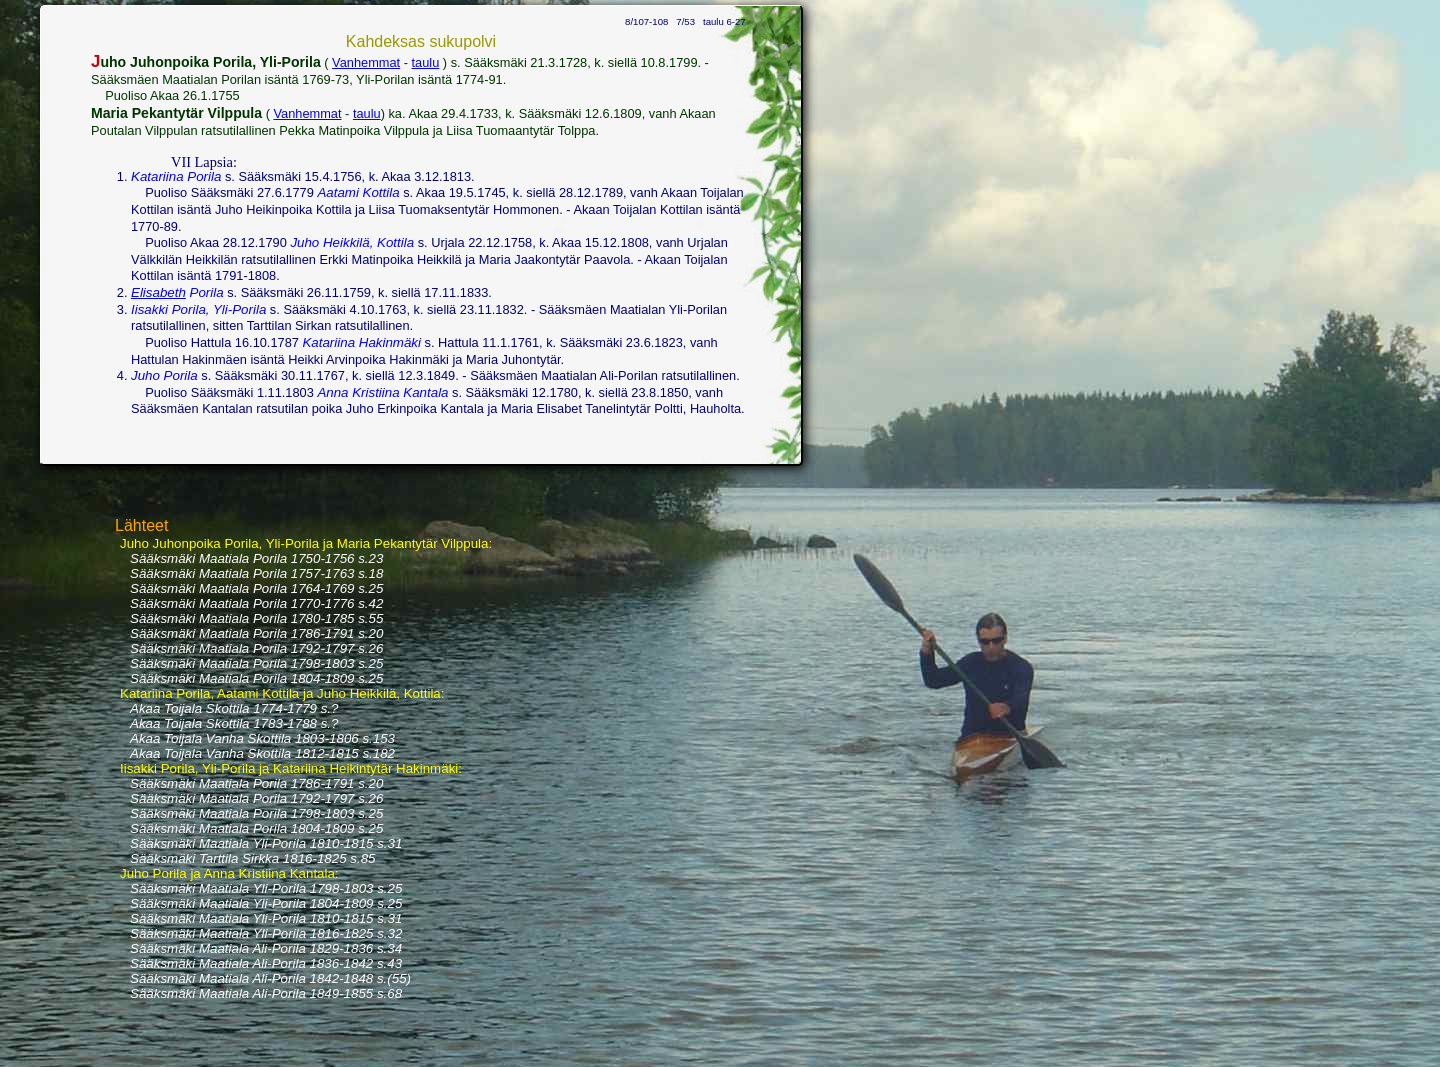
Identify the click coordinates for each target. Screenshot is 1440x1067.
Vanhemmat (366, 62)
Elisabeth (158, 292)
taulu (426, 62)
